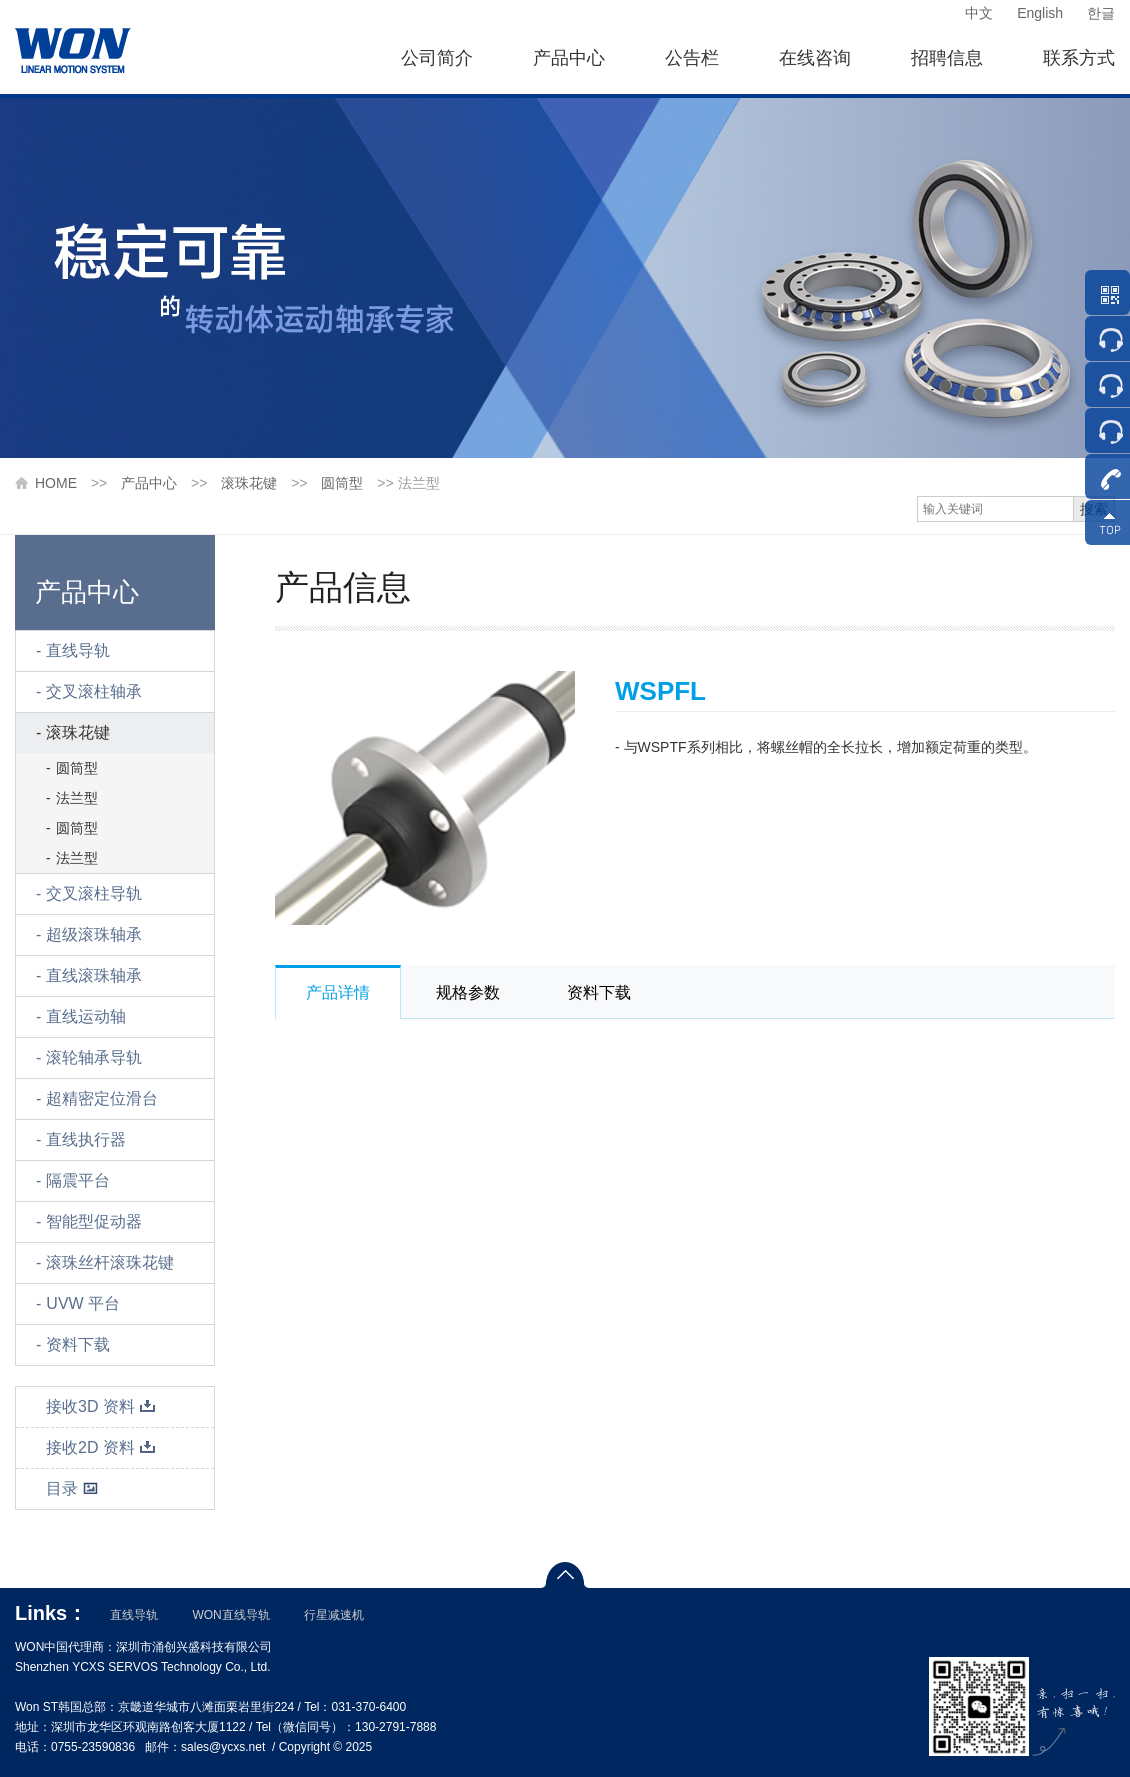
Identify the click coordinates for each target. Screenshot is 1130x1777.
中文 (979, 13)
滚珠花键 (249, 483)
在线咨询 (815, 58)
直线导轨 (78, 650)
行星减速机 (334, 1615)
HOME (56, 483)
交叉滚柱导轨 (94, 893)
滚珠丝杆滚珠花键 (110, 1262)
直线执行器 (86, 1139)
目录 (72, 1488)
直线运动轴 (86, 1016)
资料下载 (78, 1344)
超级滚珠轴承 (94, 934)
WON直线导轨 (230, 1615)
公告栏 (692, 58)
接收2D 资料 (101, 1447)
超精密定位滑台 (102, 1098)
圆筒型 (342, 483)
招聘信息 (947, 58)
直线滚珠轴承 (94, 975)
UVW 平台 (83, 1303)
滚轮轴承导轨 (94, 1057)
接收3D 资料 (101, 1406)
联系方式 (1079, 58)
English (1040, 13)
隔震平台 (78, 1180)
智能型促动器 (94, 1221)
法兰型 (77, 798)
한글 (1101, 13)
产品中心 (569, 58)
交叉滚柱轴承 (94, 691)
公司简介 (437, 58)
